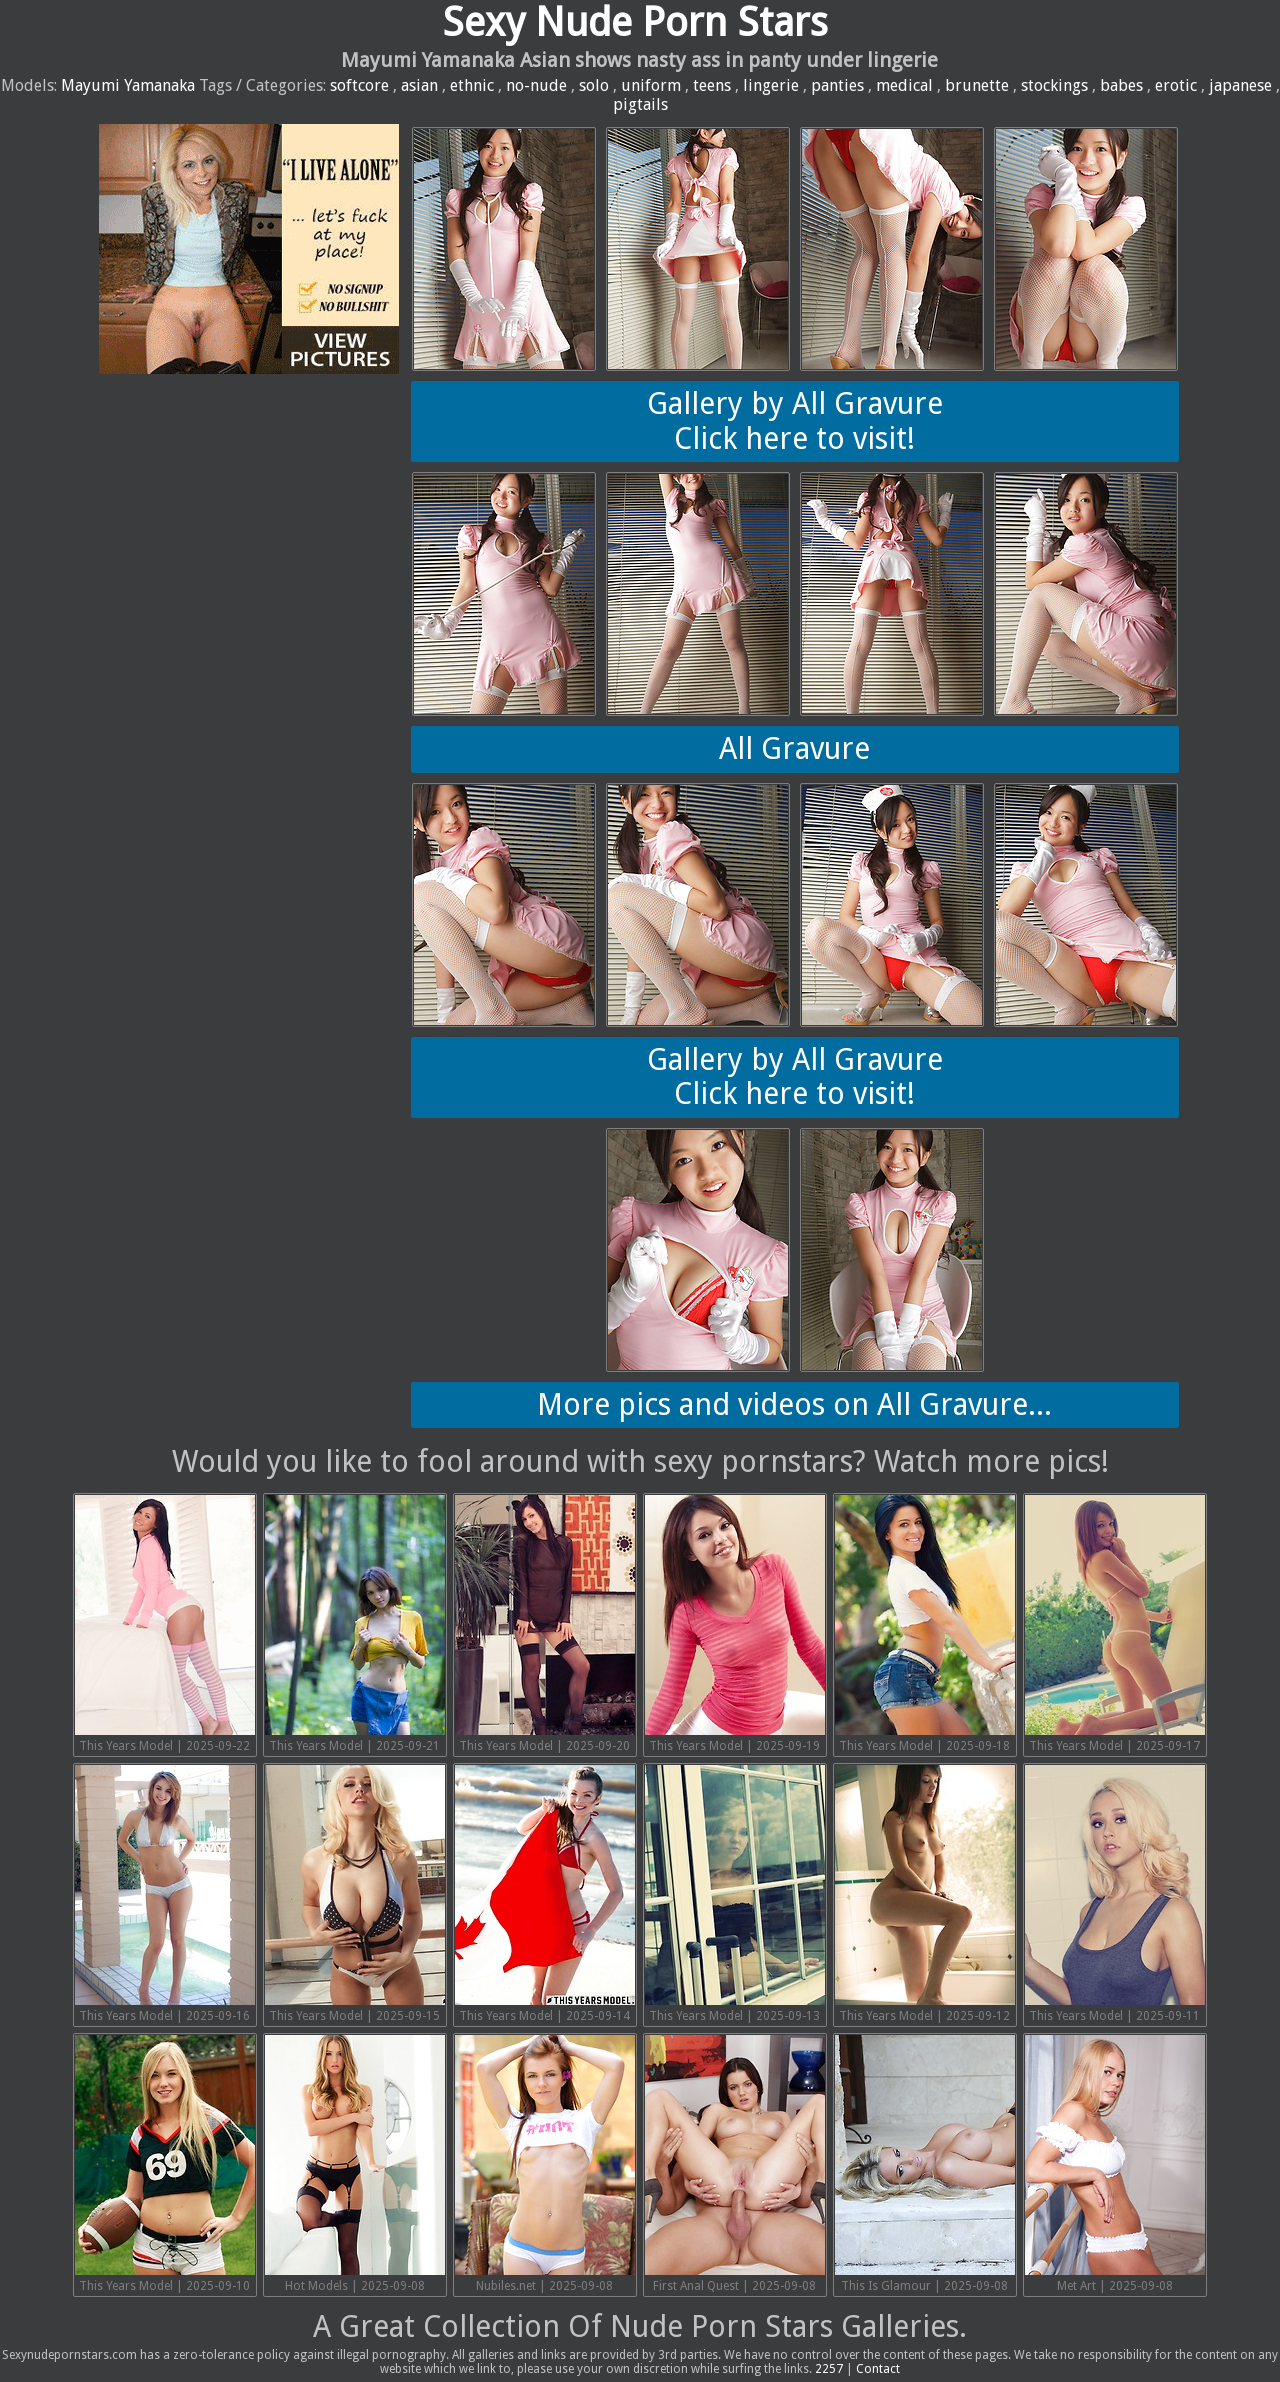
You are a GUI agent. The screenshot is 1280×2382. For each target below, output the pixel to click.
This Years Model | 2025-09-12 (925, 1894)
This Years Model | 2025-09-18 (925, 1624)
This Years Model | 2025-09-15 (355, 1894)
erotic (1176, 85)
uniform (651, 85)
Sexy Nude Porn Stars (635, 22)
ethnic (472, 85)
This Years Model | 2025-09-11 (1115, 1894)
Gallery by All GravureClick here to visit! (795, 421)
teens (712, 85)
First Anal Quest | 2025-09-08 (735, 2164)
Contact (878, 2369)
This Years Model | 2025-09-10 (165, 2164)
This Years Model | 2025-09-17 (1115, 1624)
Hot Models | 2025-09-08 (355, 2164)
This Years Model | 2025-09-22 (165, 1624)
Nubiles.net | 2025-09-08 (545, 2164)
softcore (359, 85)
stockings (1054, 85)
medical (904, 85)
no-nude (536, 85)
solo (594, 85)
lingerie (771, 85)
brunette (977, 85)
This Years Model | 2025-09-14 (545, 1894)
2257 (829, 2369)
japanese (1240, 85)
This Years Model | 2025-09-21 (355, 1624)
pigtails (640, 104)
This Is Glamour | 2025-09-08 (925, 2164)
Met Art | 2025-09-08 (1115, 2164)
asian (419, 85)
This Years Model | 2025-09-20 (545, 1624)
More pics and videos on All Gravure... (794, 1404)
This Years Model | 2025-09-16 (165, 1894)
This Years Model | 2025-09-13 (735, 1894)
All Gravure (794, 748)
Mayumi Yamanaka (128, 85)
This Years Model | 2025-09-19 (735, 1624)
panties (837, 85)
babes (1121, 85)
